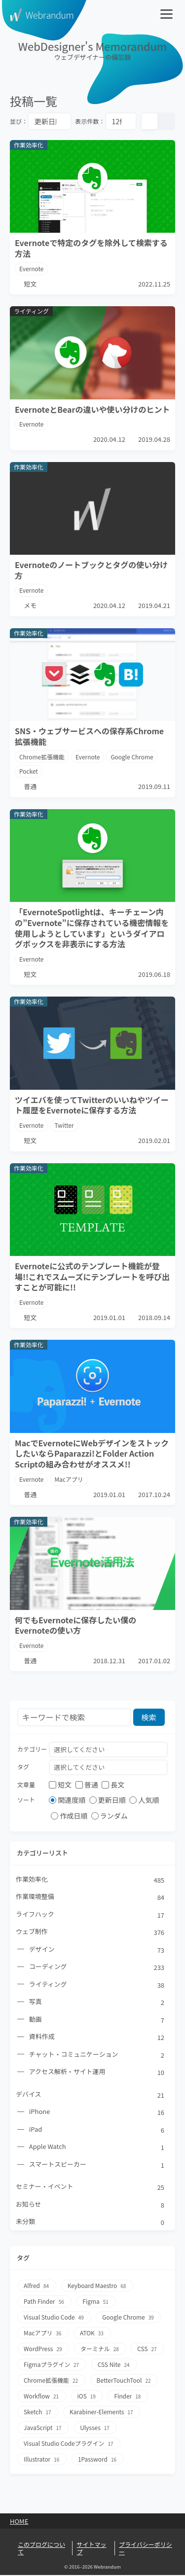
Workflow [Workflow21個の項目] (42, 2397)
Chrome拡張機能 (42, 756)
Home (19, 2523)
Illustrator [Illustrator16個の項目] (42, 2461)
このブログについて (41, 2549)
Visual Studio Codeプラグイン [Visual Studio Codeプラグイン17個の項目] (69, 2445)
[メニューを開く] (167, 14)
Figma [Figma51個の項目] (96, 2303)
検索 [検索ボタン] (149, 1717)
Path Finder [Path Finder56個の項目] (44, 2303)
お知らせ (90, 2205)
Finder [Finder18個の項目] (128, 2397)
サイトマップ (91, 2549)
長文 (113, 1784)
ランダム (109, 1816)
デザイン (97, 1949)
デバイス (90, 2095)
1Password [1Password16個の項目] (97, 2461)
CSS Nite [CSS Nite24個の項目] (114, 2366)
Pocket (28, 771)
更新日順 (107, 1800)
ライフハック (90, 1914)
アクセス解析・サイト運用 (97, 2073)
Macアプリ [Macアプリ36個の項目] (43, 2334)
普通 (86, 1784)
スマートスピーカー (97, 2165)
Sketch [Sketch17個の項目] (38, 2413)
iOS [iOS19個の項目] (87, 2397)
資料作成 (97, 2037)
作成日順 (69, 1816)
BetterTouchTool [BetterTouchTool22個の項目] (124, 2382)
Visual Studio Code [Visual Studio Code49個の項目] (54, 2319)
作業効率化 (90, 1879)
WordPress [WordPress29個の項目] (43, 2350)
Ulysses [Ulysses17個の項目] (95, 2429)
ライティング (97, 1985)
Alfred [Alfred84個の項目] (37, 2287)
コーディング (97, 1967)
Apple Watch (97, 2148)
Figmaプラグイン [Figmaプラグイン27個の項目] (52, 2366)
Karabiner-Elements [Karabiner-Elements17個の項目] (102, 2413)
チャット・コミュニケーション (97, 2055)
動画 (97, 2020)
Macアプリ (69, 1479)
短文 (60, 1784)
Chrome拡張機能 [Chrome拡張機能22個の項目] (51, 2382)
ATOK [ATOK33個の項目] (92, 2334)
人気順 (144, 1800)
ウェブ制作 (90, 1932)
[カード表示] (149, 121)
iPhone (97, 2113)
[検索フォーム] (74, 1718)
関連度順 (67, 1800)
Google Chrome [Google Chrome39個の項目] (129, 2319)
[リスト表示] (166, 121)
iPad (97, 2130)
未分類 (90, 2223)
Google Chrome (132, 756)
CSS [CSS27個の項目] (148, 2350)
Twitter (64, 1125)
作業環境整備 (90, 1897)
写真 (97, 2002)
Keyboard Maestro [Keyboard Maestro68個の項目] (97, 2287)
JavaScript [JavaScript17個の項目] (43, 2429)
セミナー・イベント (90, 2187)
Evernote (31, 268)
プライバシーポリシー (145, 2549)
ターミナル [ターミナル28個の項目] (100, 2350)
